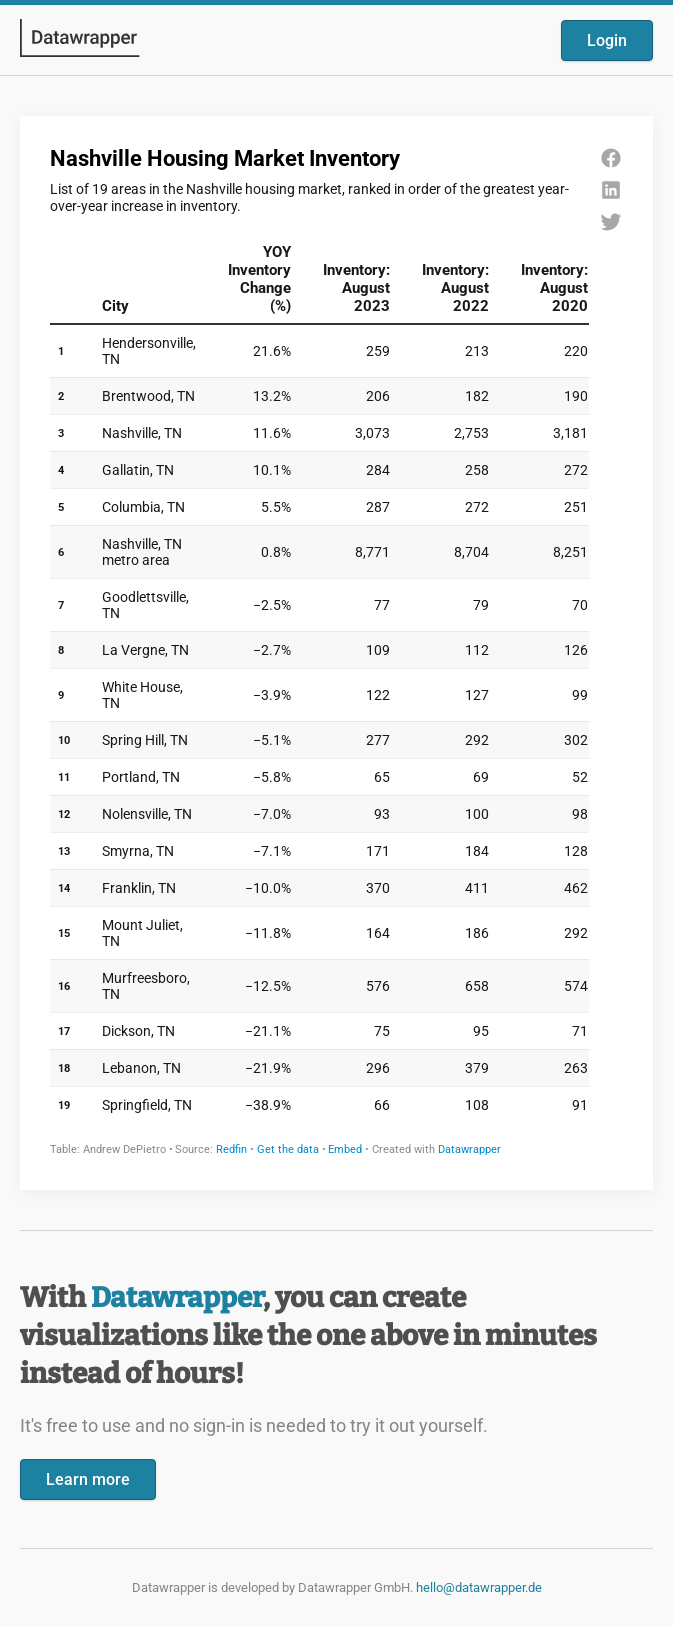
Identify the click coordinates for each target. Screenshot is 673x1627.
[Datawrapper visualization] (336, 651)
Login (607, 40)
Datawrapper (177, 1297)
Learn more (88, 1479)
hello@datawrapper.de (479, 1587)
